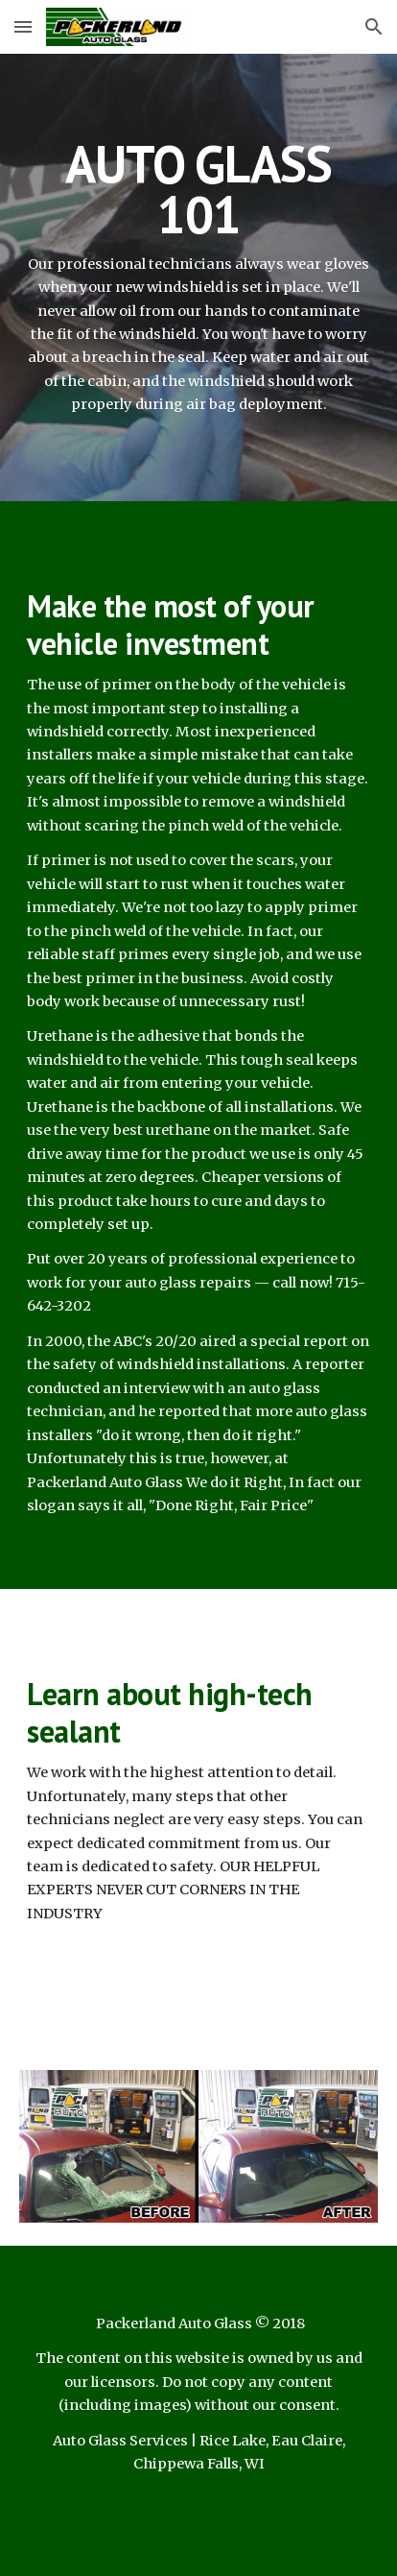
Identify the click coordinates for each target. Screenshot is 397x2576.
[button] (23, 26)
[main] (198, 277)
